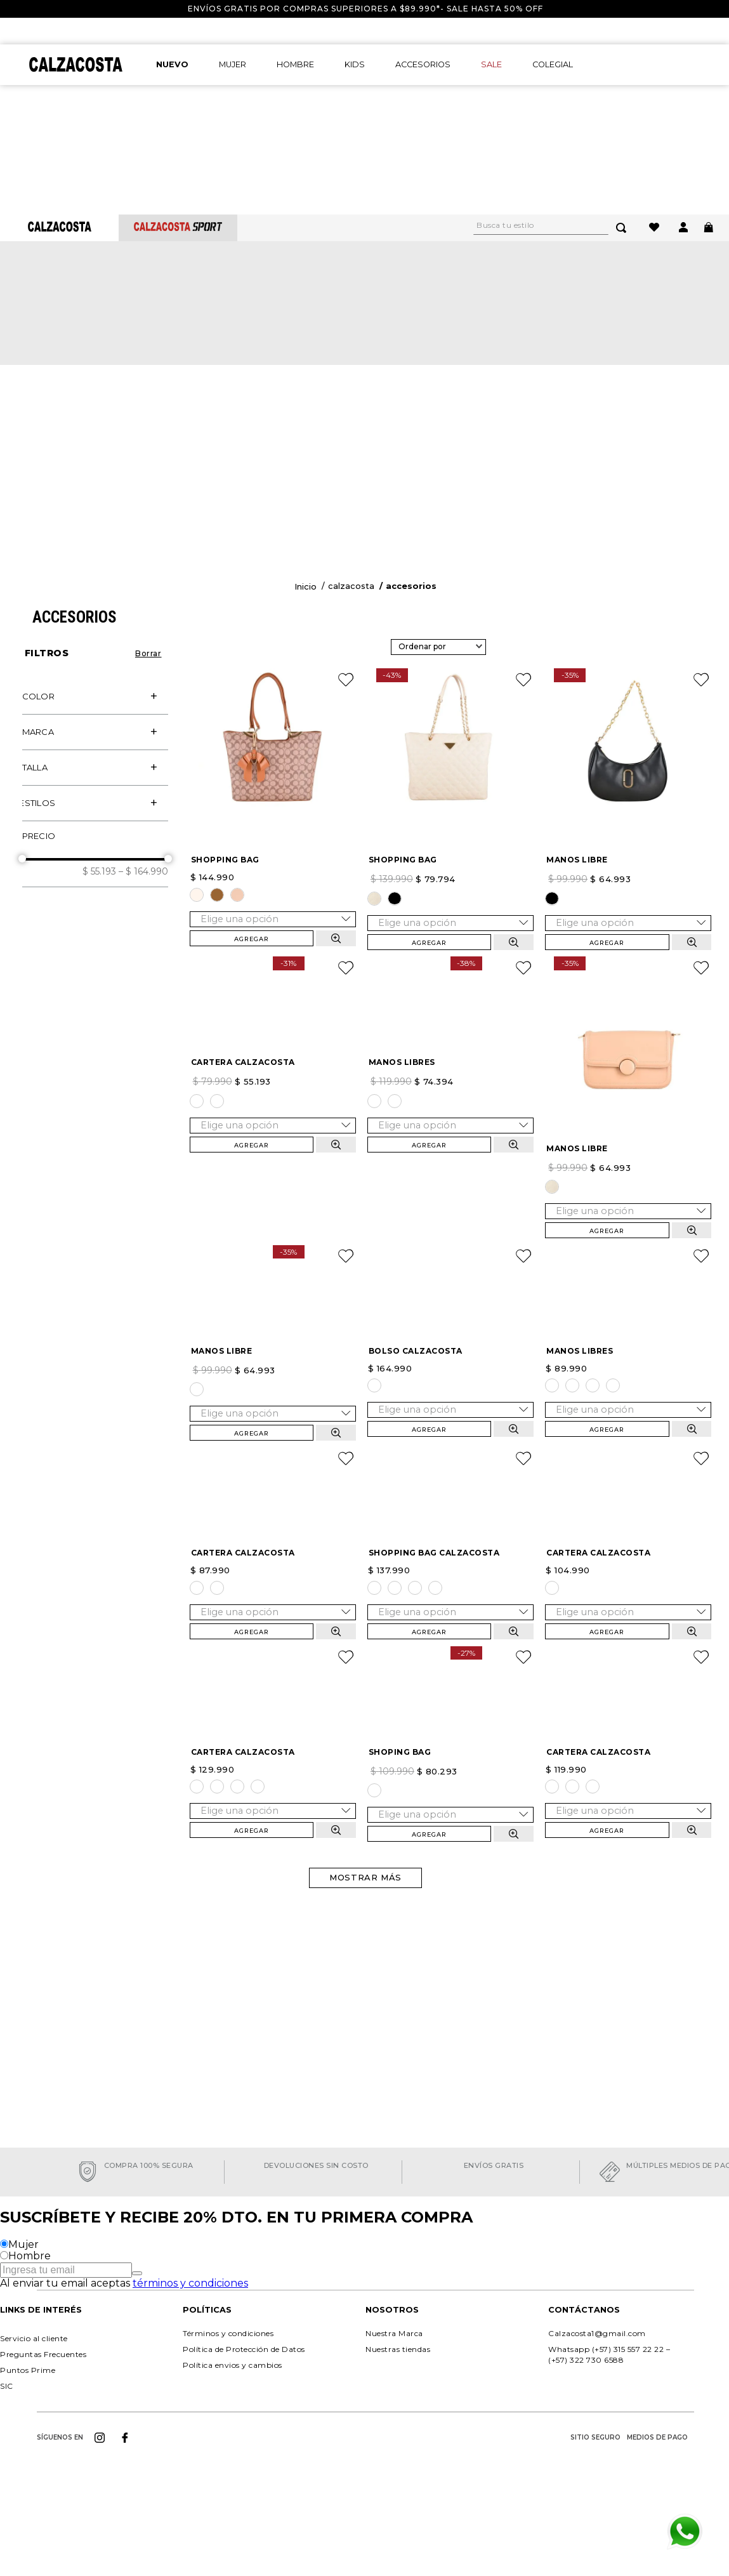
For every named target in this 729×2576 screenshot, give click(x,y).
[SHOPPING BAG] (273, 660)
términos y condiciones (190, 2320)
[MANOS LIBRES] (450, 950)
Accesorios (411, 439)
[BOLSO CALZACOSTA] (450, 1236)
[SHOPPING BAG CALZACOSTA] (450, 1524)
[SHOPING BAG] (450, 1811)
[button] (95, 549)
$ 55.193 (99, 724)
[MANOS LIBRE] (628, 662)
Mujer (23, 2281)
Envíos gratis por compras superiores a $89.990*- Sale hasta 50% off (365, 8)
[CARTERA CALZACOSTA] (273, 950)
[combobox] (557, 117)
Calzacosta (351, 439)
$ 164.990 (143, 724)
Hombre (29, 2293)
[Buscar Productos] (623, 117)
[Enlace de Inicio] (305, 440)
